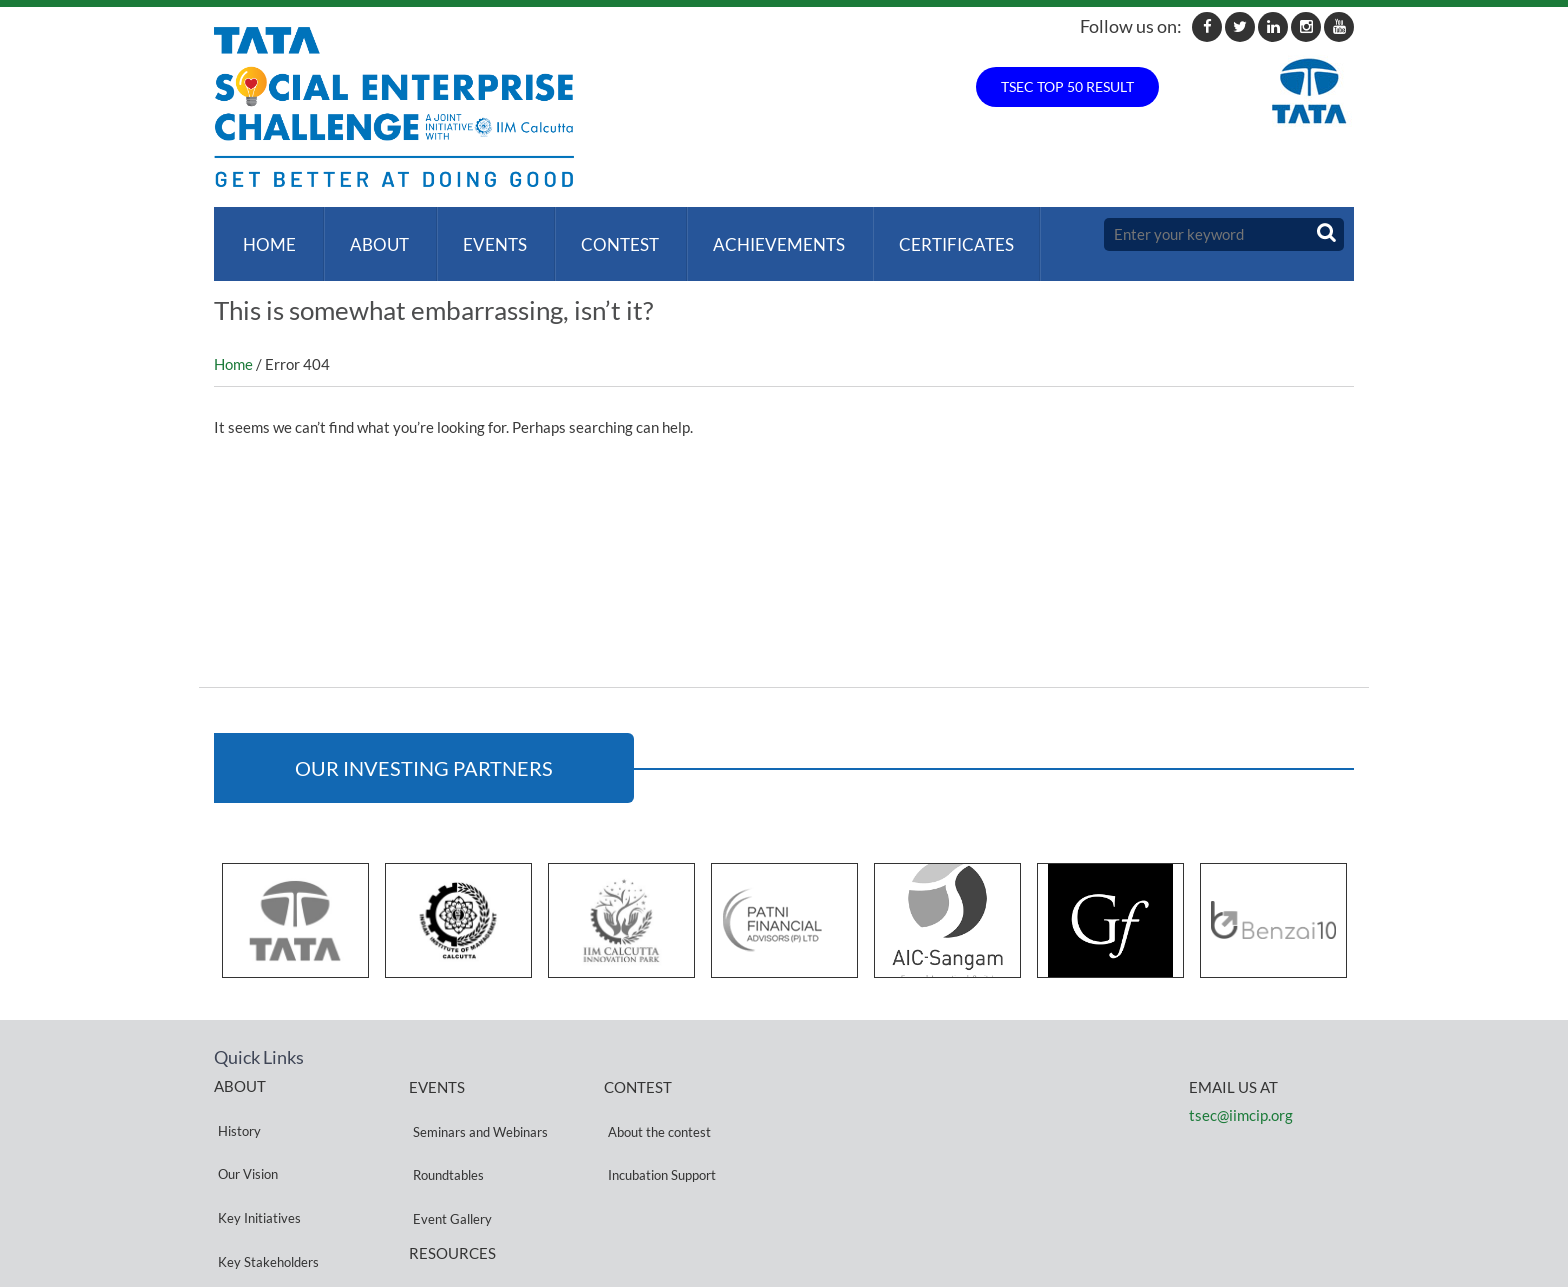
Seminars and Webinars (476, 1101)
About (371, 234)
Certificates (932, 234)
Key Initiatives (255, 1148)
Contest (604, 234)
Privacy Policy (449, 1208)
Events (483, 234)
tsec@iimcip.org (1241, 1095)
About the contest (655, 1101)
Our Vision (244, 1124)
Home (265, 234)
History (235, 1100)
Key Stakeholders (264, 1172)
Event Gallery (448, 1149)
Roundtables (444, 1125)
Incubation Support (658, 1125)
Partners (239, 1196)
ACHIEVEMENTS (759, 234)
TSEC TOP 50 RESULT (1067, 86)
